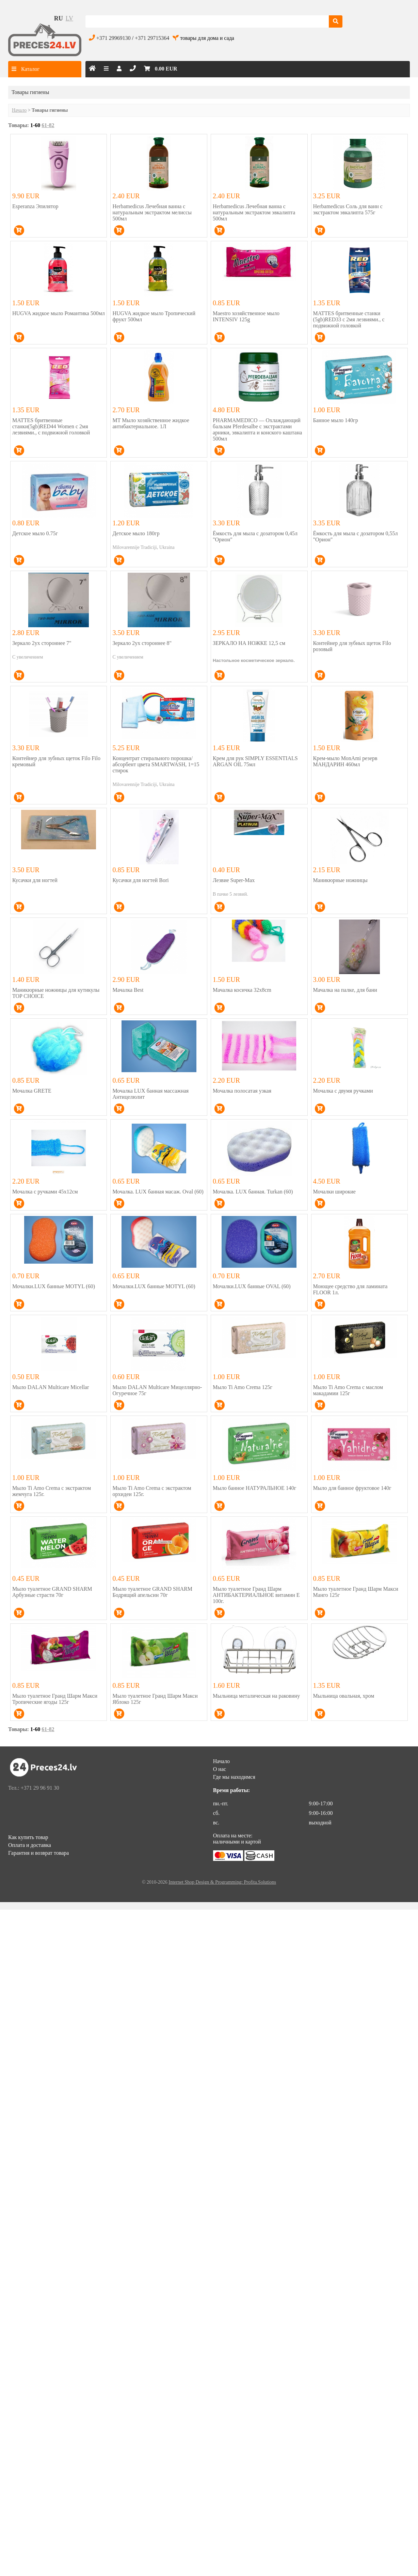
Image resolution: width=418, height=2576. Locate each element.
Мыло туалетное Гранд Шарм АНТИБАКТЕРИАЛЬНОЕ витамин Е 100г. (256, 1595)
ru (58, 18)
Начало (19, 110)
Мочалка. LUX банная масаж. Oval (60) (157, 1191)
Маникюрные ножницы (340, 880)
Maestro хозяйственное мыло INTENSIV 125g (246, 316)
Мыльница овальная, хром (343, 1696)
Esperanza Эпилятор (35, 206)
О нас (219, 1769)
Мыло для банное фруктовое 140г (352, 1488)
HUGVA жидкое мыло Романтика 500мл (58, 313)
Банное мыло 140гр (335, 420)
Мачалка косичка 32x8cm (242, 990)
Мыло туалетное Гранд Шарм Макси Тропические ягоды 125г (54, 1699)
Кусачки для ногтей (35, 880)
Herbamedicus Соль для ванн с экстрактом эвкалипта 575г (348, 209)
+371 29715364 (152, 38)
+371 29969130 (113, 38)
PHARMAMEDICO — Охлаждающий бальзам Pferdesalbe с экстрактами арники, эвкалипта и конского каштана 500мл (257, 429)
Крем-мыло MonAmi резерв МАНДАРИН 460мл (345, 761)
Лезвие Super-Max (234, 880)
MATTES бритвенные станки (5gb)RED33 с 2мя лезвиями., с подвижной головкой (349, 319)
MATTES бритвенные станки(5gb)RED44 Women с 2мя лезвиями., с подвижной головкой (51, 426)
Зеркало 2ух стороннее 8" (142, 643)
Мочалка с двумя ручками (343, 1091)
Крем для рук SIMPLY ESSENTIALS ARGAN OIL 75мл (255, 761)
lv (69, 18)
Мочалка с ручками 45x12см (45, 1191)
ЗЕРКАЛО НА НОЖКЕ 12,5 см (249, 643)
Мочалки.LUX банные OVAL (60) (252, 1286)
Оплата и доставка (29, 1845)
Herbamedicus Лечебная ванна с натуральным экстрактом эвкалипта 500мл (254, 212)
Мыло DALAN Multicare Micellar (50, 1387)
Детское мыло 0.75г (35, 533)
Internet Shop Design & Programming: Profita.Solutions (222, 1882)
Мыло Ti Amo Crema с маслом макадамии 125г (348, 1390)
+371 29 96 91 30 (40, 1788)
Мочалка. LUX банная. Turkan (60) (253, 1191)
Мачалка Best (127, 990)
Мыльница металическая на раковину (256, 1696)
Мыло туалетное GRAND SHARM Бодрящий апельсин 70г (152, 1592)
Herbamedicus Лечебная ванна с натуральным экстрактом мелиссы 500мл (152, 212)
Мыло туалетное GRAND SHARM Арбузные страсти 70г (52, 1592)
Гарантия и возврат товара (38, 1853)
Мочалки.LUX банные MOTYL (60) (53, 1286)
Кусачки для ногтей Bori (140, 880)
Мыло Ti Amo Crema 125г (242, 1387)
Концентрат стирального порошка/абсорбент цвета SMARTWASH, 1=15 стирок (155, 764)
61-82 (48, 125)
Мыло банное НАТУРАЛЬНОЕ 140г (254, 1488)
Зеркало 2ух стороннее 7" (41, 643)
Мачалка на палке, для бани (345, 990)
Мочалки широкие (334, 1191)
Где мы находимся (234, 1777)
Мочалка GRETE (31, 1091)
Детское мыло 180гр (135, 533)
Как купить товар (28, 1837)
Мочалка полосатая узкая (242, 1091)
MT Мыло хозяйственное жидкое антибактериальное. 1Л (150, 423)
